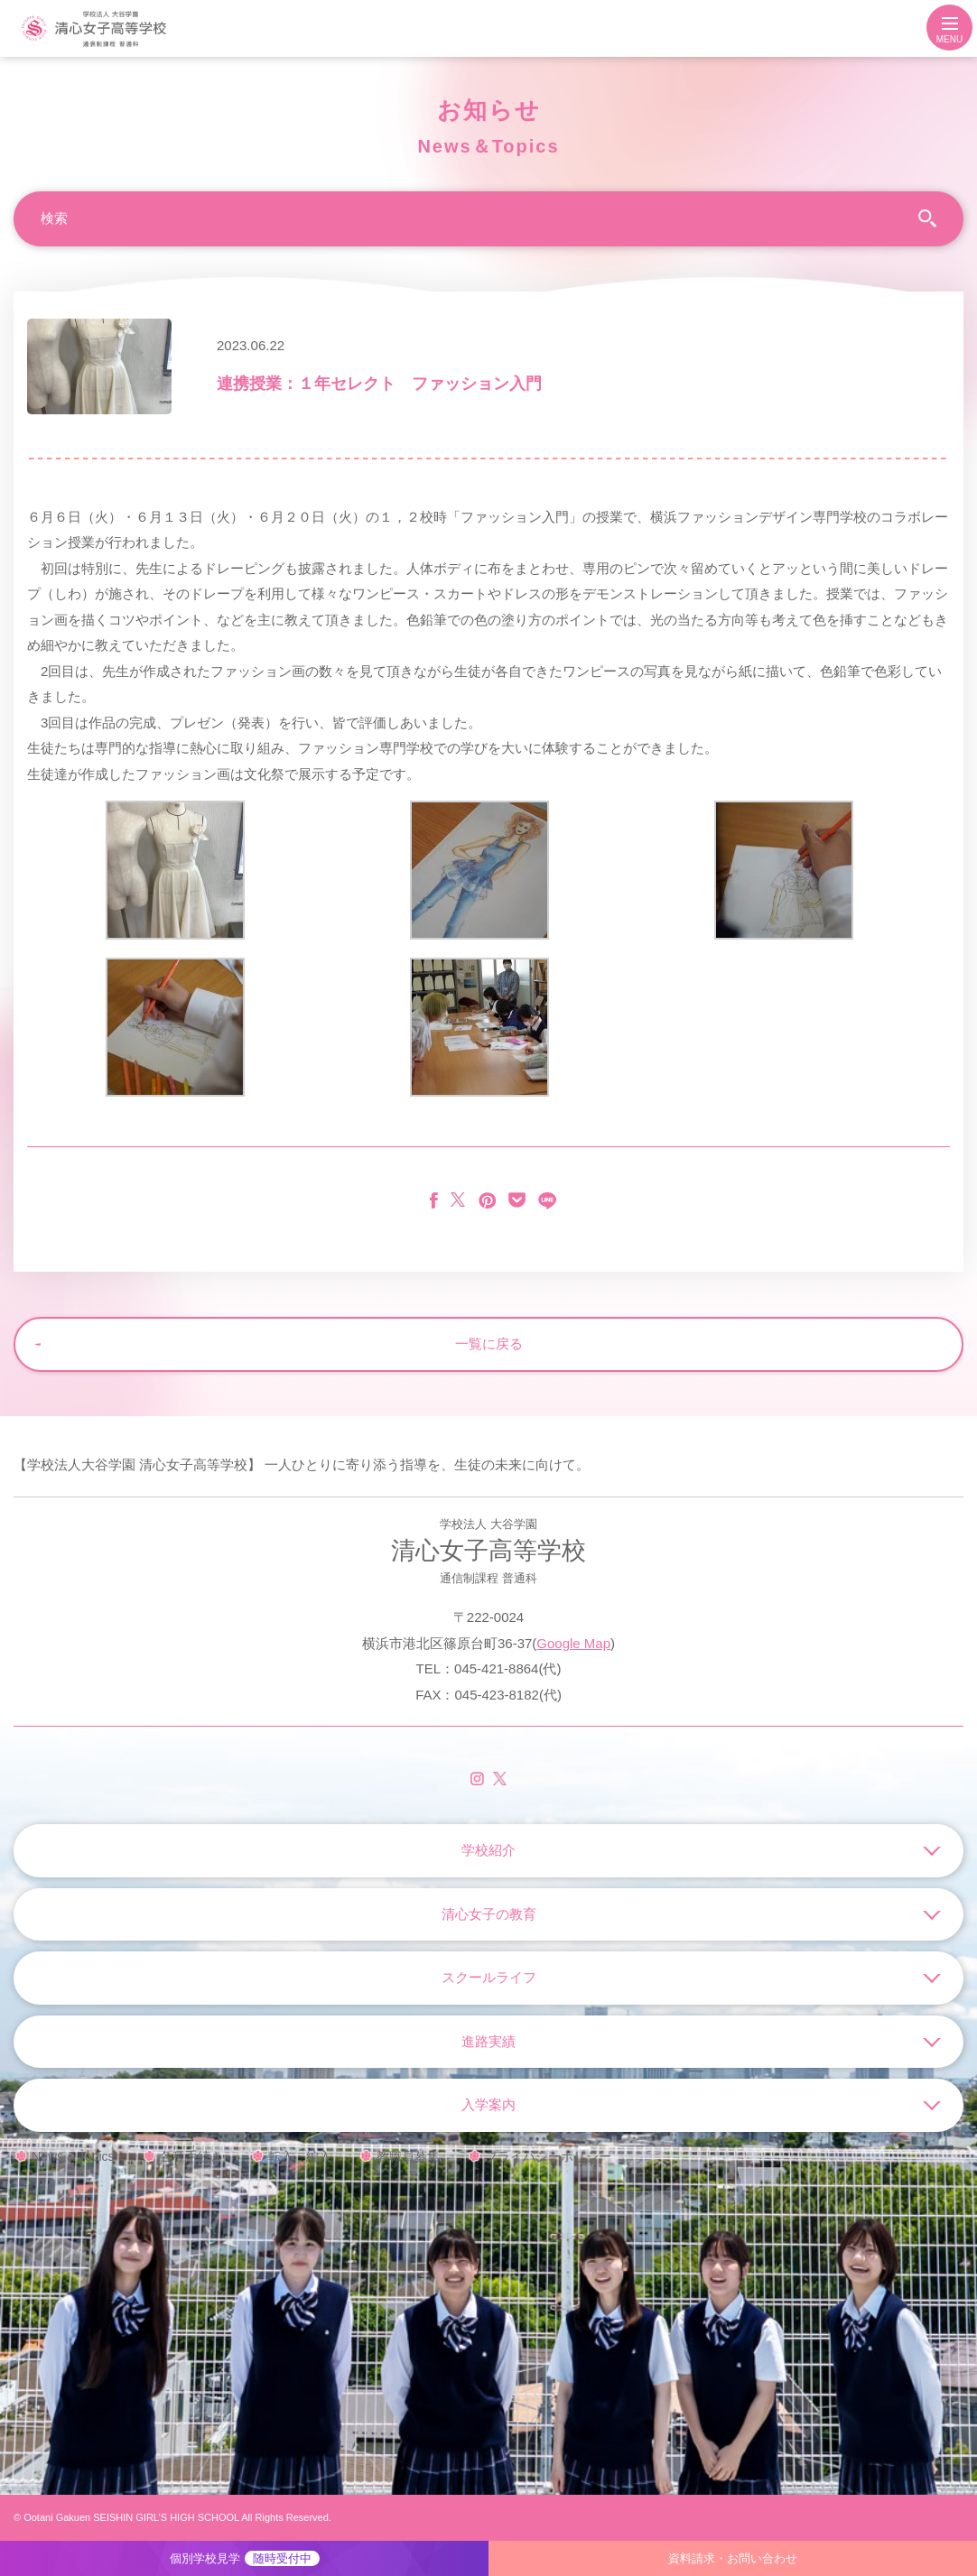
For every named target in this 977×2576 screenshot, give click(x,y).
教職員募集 (408, 2156)
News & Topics (73, 2156)
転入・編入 (299, 2156)
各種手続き (191, 2156)
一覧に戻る (489, 1343)
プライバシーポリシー (548, 2156)
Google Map (573, 1643)
